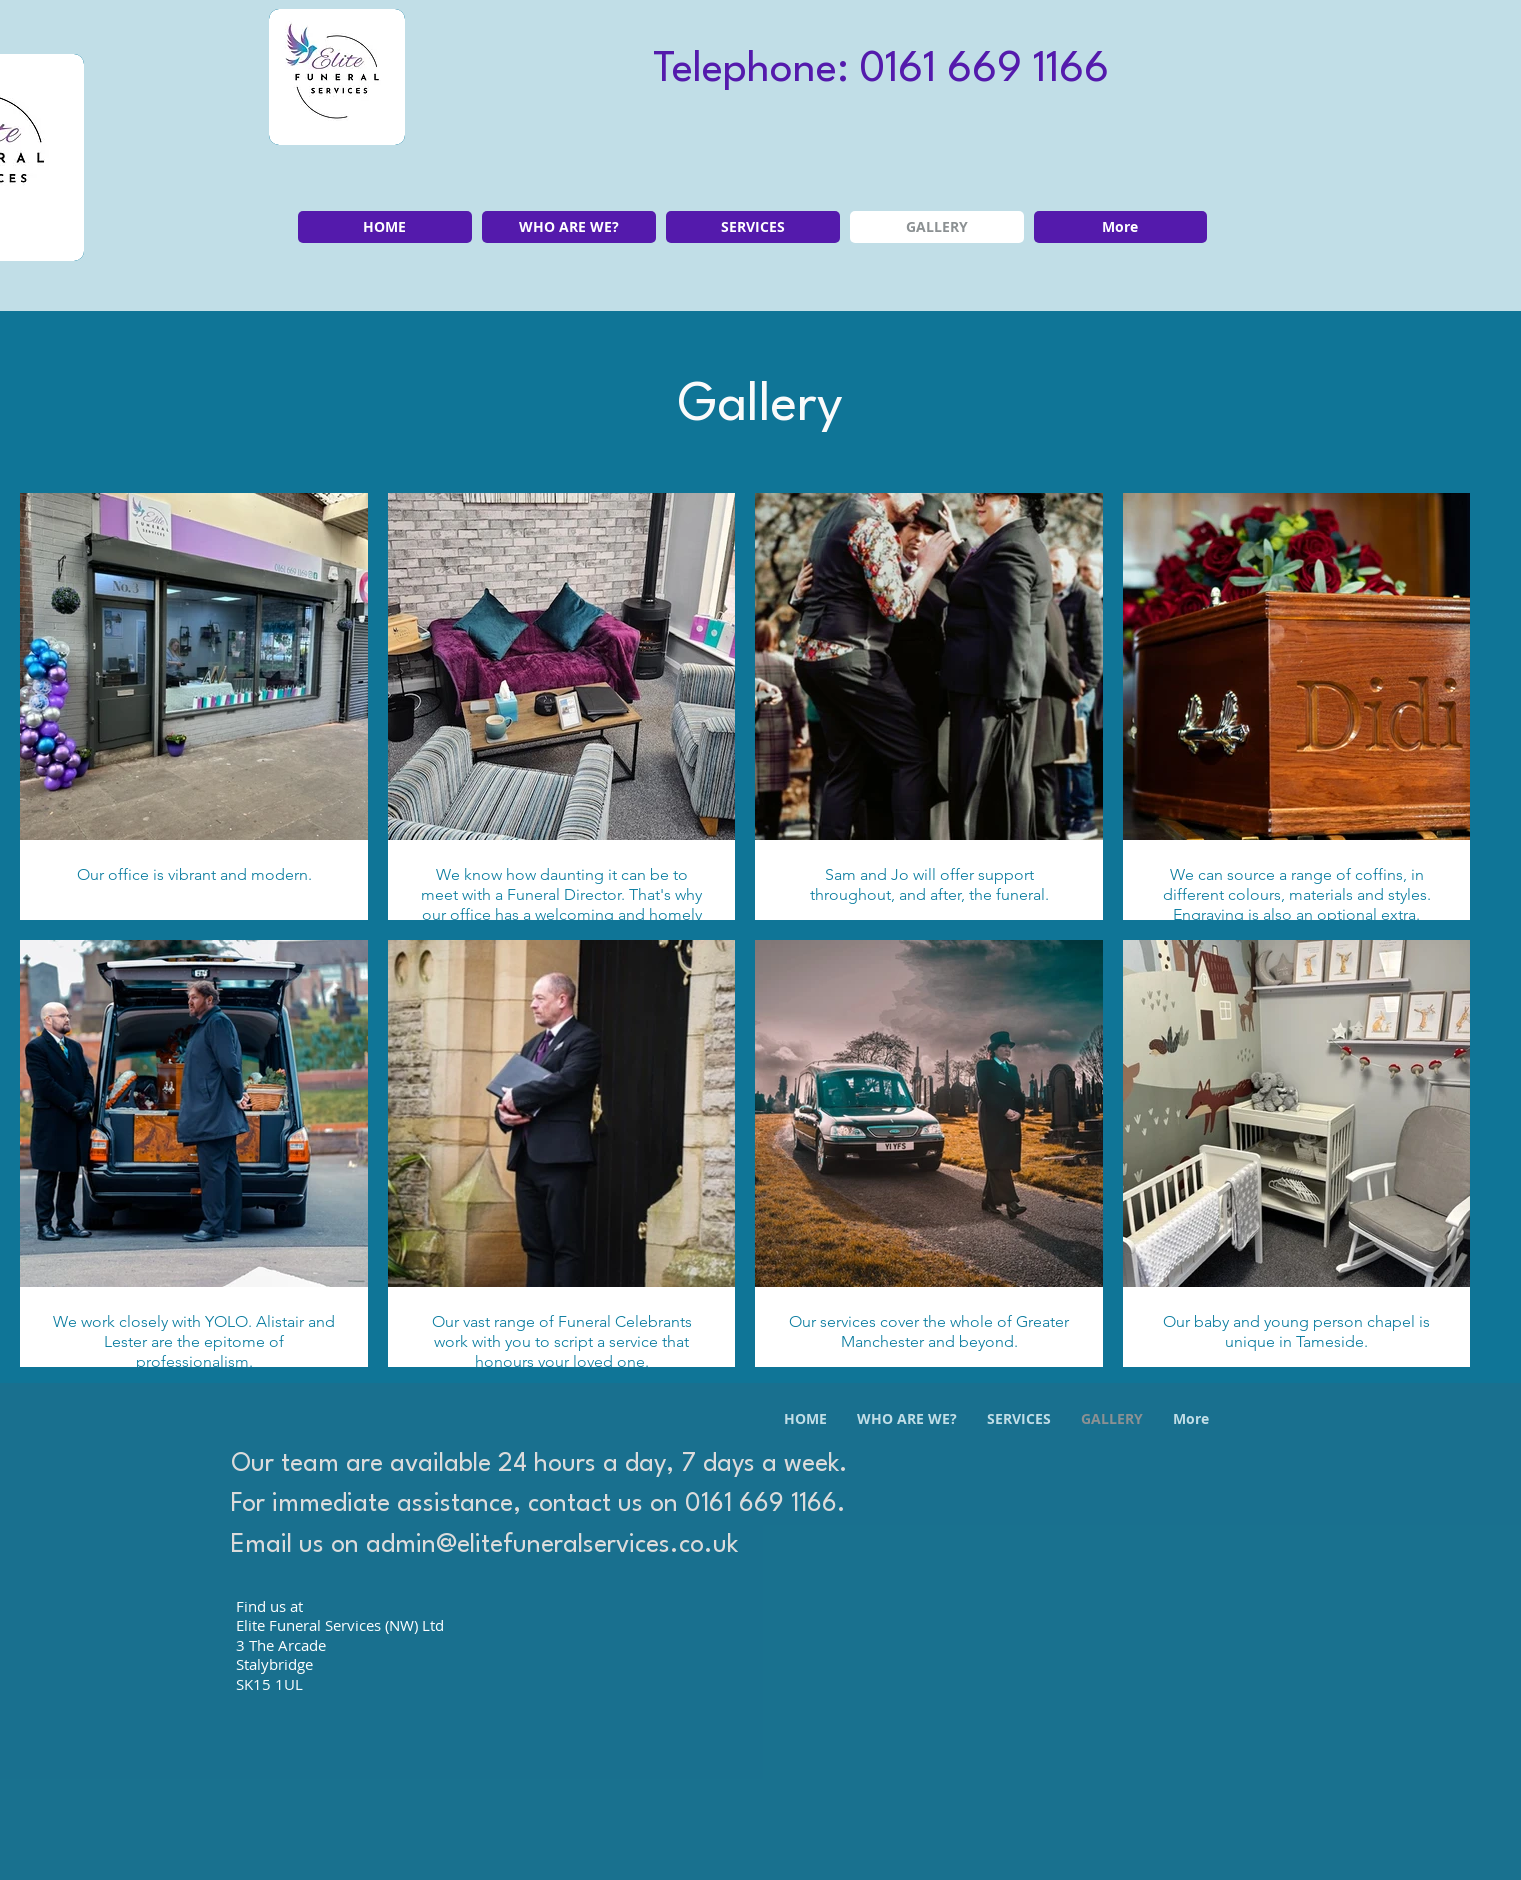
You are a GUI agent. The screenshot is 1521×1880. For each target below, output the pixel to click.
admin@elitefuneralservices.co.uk (552, 1545)
